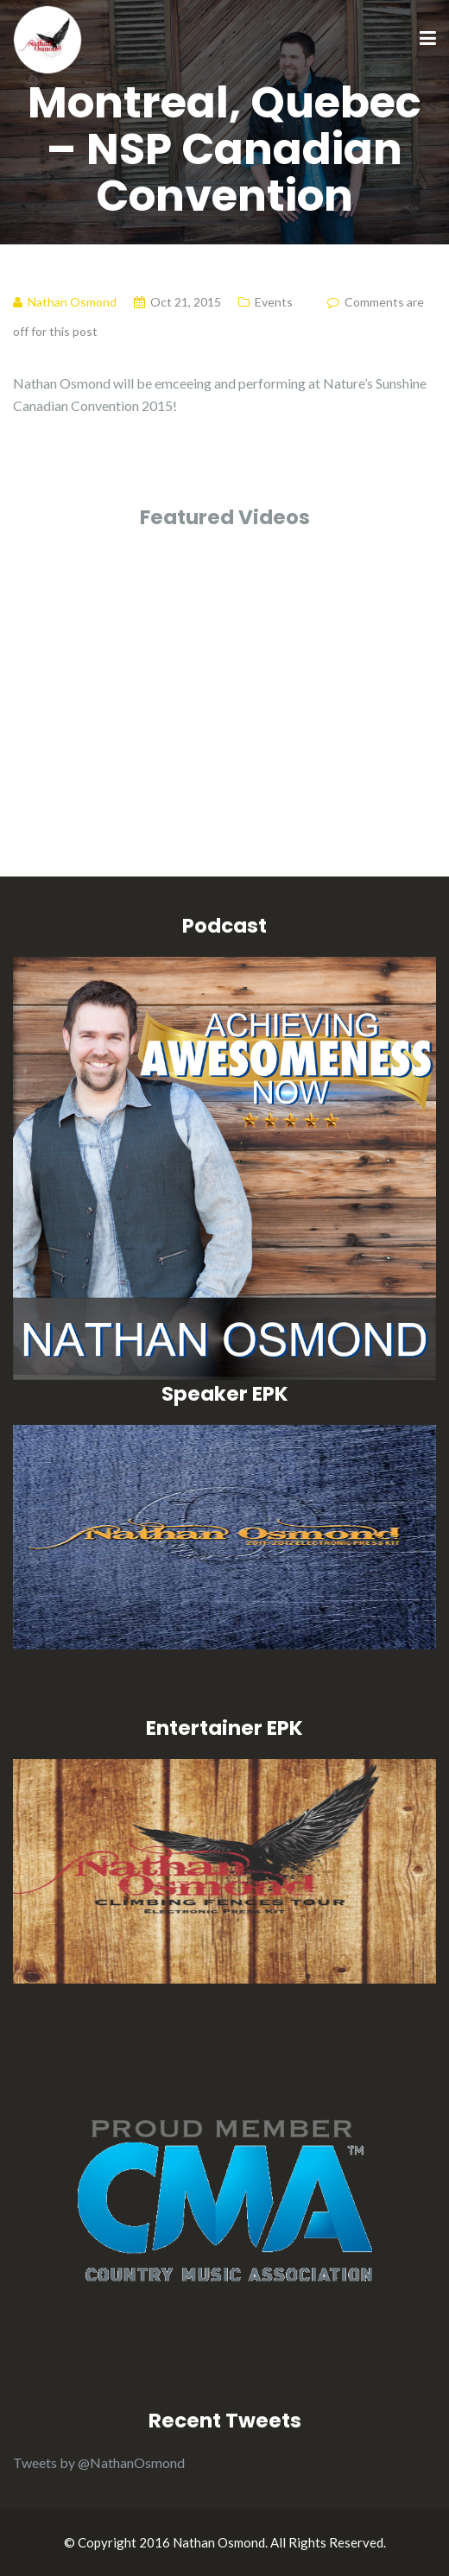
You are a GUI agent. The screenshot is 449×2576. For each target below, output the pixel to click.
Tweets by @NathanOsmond (99, 2462)
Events (274, 301)
